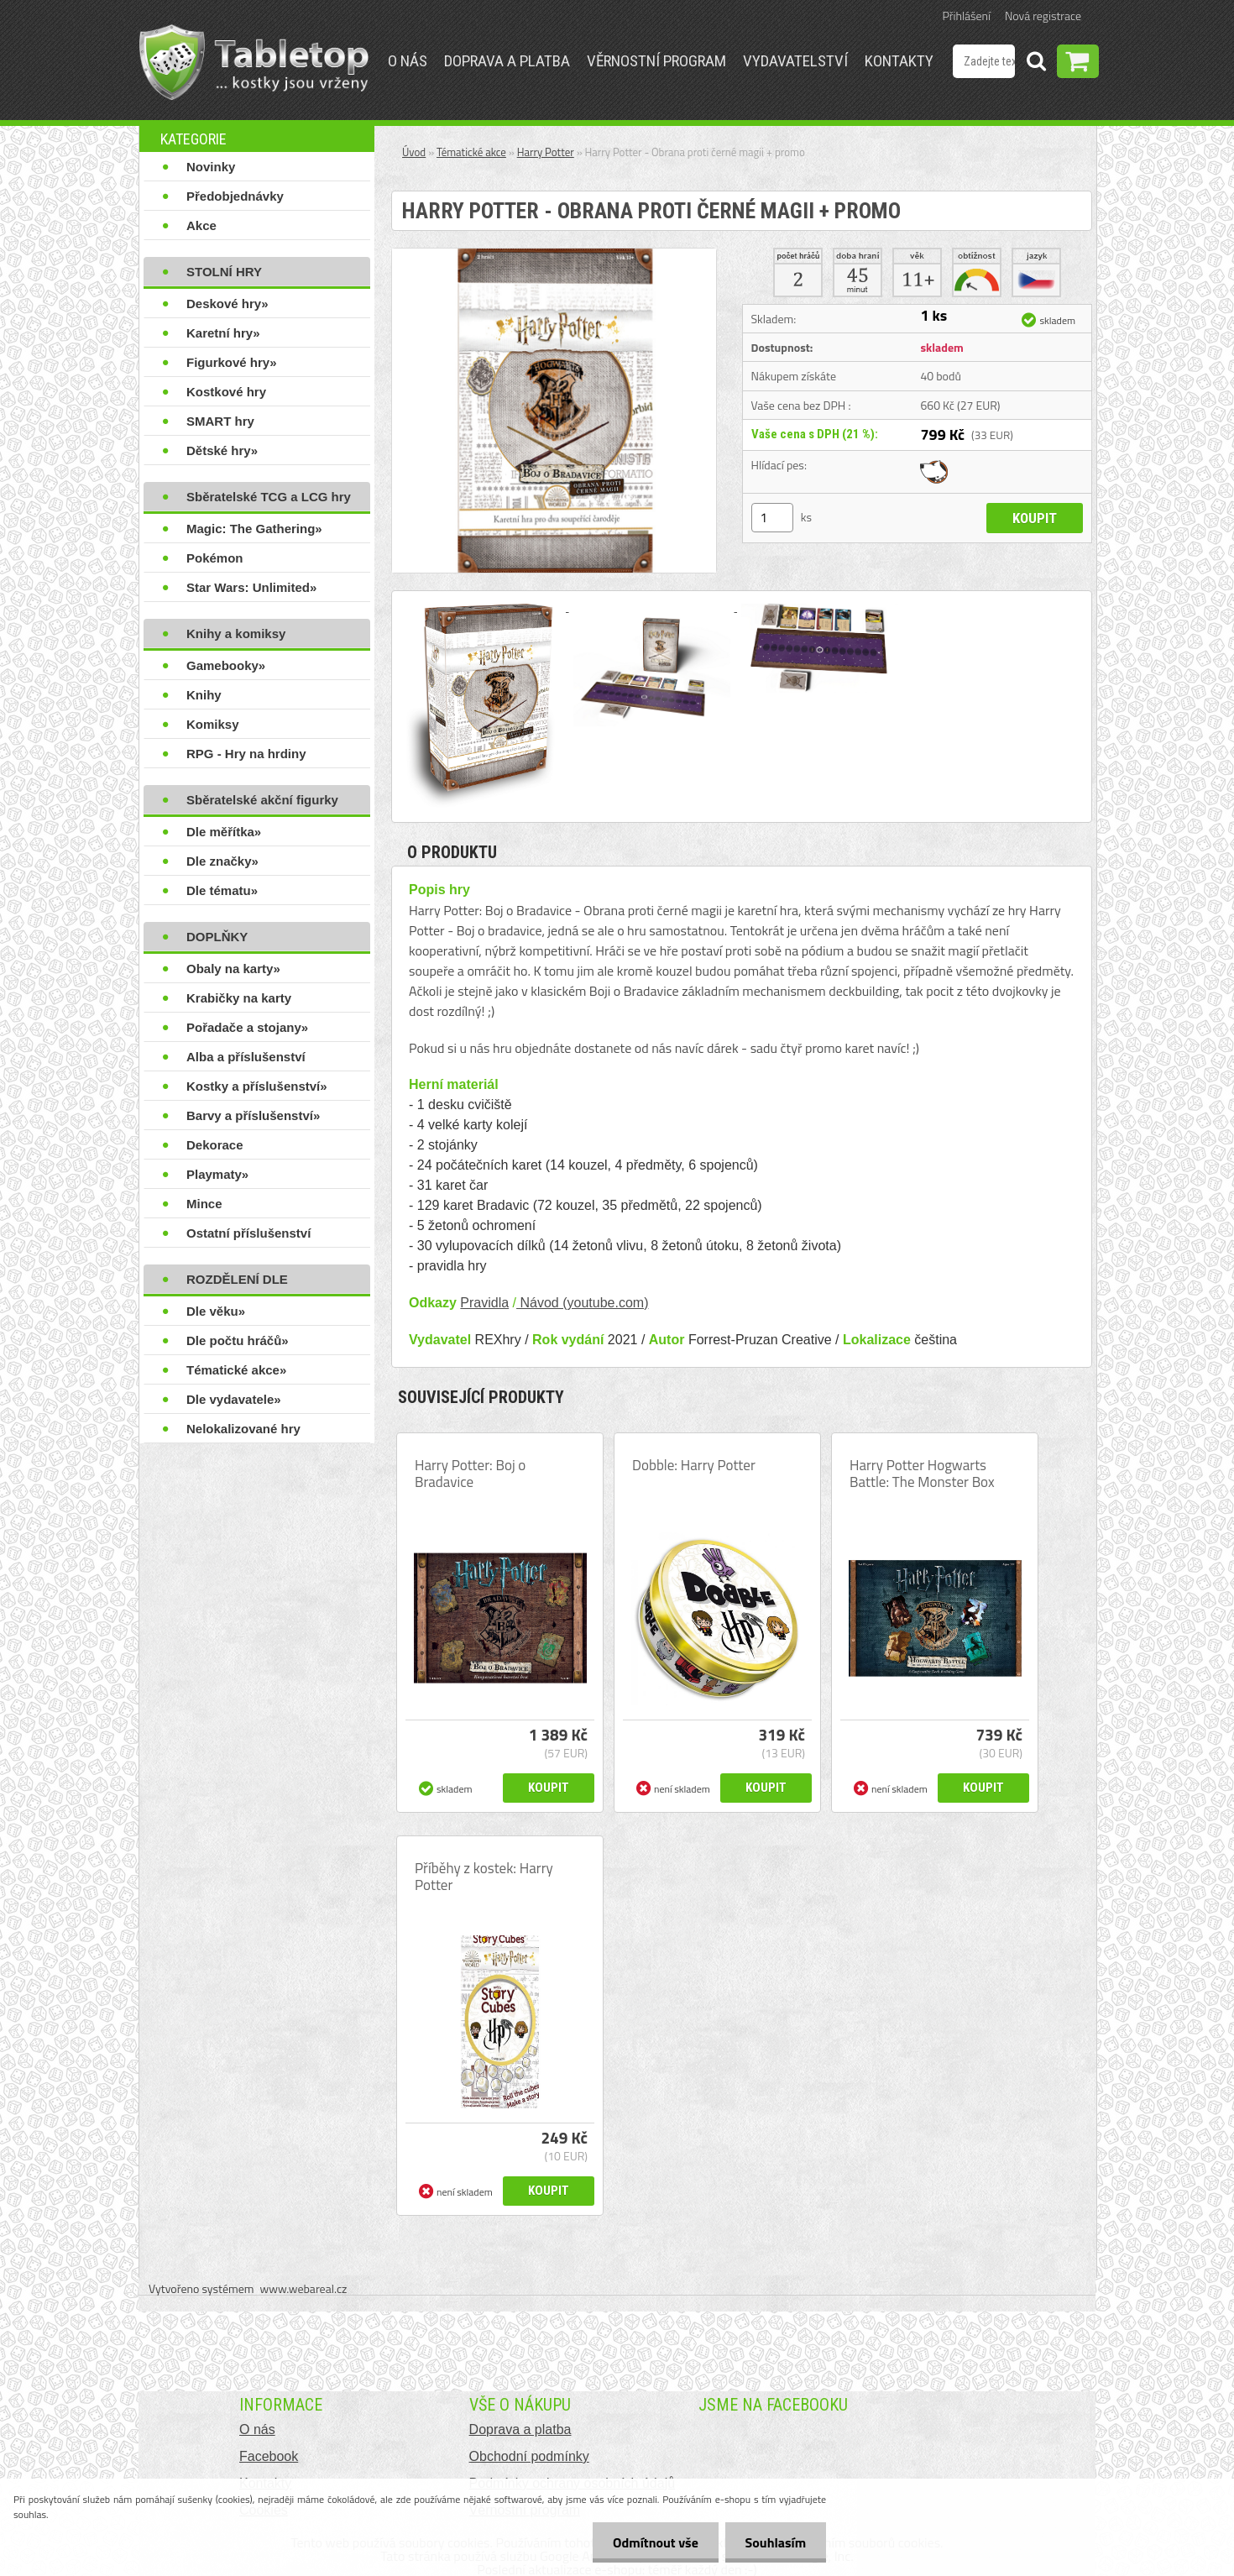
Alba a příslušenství (246, 1057)
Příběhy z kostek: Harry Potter (484, 1876)
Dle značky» (222, 861)
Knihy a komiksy (235, 633)
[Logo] (254, 62)
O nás (407, 61)
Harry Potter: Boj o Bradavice (470, 1473)
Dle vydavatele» (233, 1399)
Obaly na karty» (233, 968)
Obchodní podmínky (529, 2456)
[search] (1036, 64)
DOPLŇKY (217, 936)
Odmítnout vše (653, 2542)
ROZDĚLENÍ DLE (237, 1279)
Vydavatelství (795, 61)
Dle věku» (215, 1311)
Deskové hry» (227, 303)
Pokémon (214, 558)
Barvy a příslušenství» (253, 1115)
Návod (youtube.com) (582, 1303)
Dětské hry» (222, 450)
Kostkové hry (226, 392)
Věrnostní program (656, 61)
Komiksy (212, 724)
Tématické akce (471, 152)
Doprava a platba (507, 61)
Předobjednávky (235, 196)
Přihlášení (967, 15)
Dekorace (214, 1145)
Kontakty (899, 61)
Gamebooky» (225, 665)
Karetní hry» (223, 333)
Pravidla (484, 1303)
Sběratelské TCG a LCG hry (268, 497)
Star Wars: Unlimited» (251, 587)
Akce (201, 225)
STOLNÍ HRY (224, 271)
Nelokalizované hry (243, 1429)
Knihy (204, 695)
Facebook (268, 2456)
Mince (204, 1203)
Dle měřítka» (223, 832)
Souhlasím (774, 2542)
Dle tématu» (222, 890)
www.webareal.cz (304, 2288)
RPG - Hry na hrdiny (246, 753)
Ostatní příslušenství (248, 1233)
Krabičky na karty (238, 998)
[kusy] (772, 517)
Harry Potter (545, 152)
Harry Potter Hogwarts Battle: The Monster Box (922, 1473)
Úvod (414, 152)
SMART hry (220, 421)
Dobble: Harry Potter (694, 1465)
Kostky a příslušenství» (256, 1086)
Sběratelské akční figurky (262, 800)
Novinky (210, 167)
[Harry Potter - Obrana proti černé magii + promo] (554, 255)
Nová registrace (1043, 15)
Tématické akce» (236, 1370)
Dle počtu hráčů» (237, 1340)
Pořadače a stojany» (247, 1027)
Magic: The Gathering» (254, 528)
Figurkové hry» (231, 362)
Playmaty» (217, 1174)
